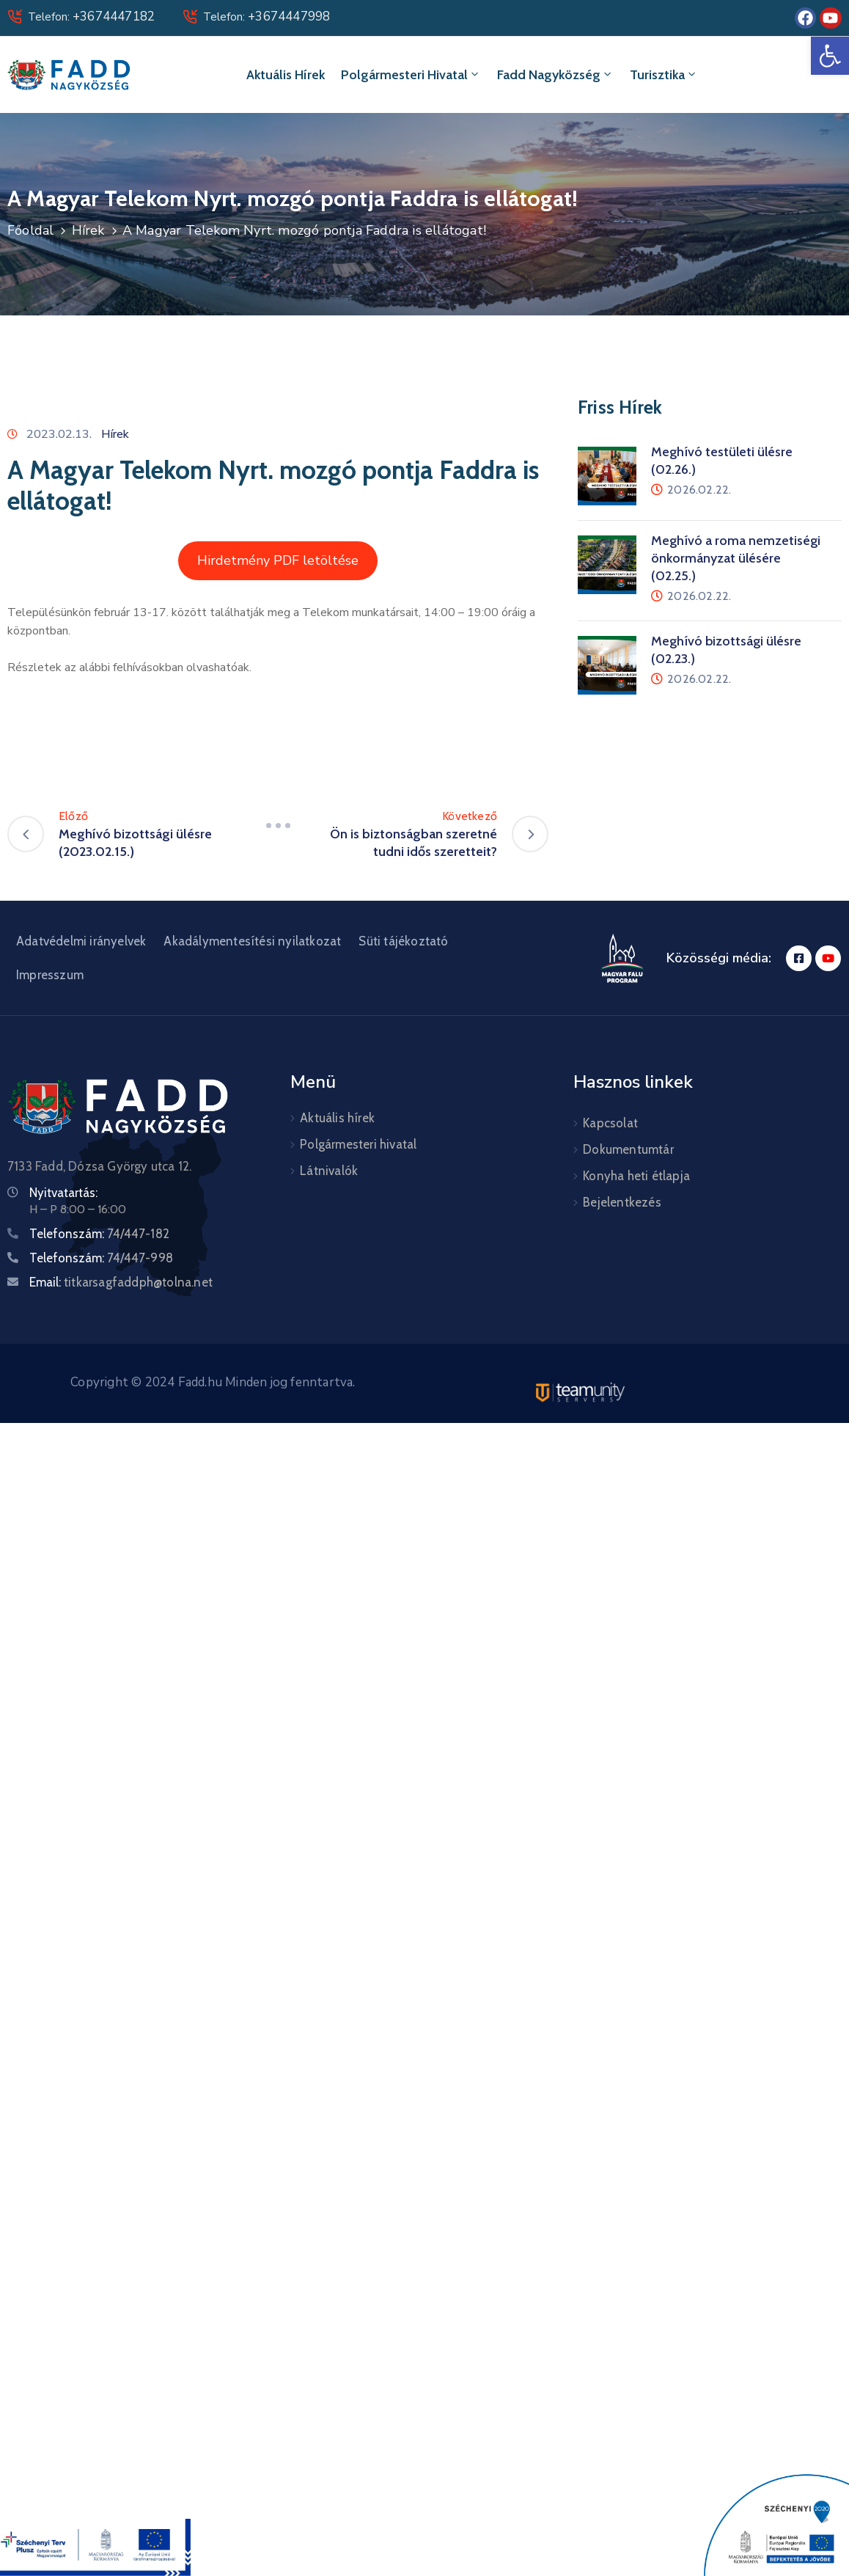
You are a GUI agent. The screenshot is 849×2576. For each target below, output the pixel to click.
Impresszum (50, 974)
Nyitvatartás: (63, 1192)
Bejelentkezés (622, 1202)
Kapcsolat (610, 1123)
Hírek (88, 230)
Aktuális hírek (285, 75)
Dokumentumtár (628, 1149)
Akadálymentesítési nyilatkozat (252, 941)
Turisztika (664, 75)
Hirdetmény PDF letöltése (278, 560)
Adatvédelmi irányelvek (81, 941)
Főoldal (30, 230)
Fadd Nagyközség (555, 75)
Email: (121, 1282)
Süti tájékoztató (403, 941)
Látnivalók (329, 1170)
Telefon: (91, 17)
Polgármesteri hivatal (411, 75)
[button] (830, 56)
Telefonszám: (99, 1233)
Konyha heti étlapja (636, 1175)
